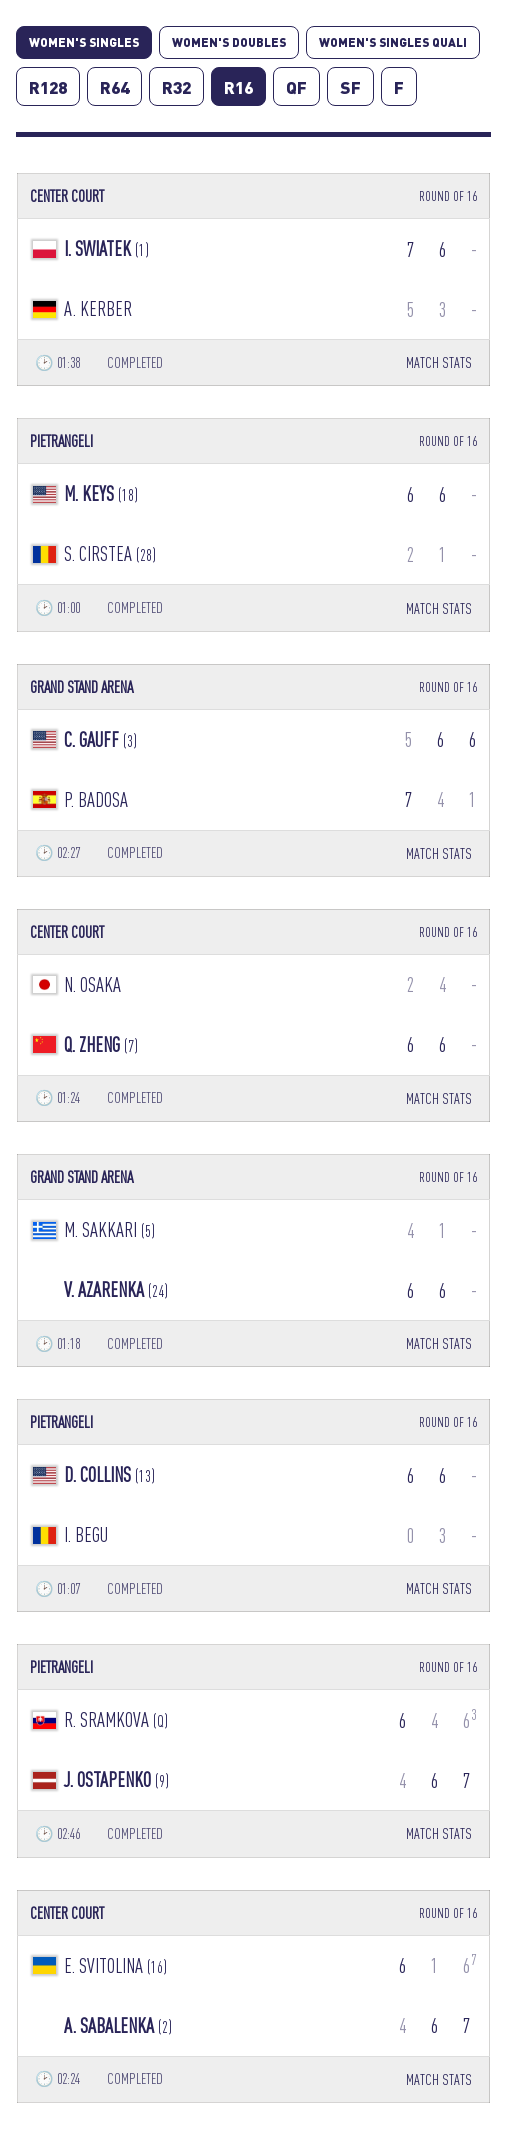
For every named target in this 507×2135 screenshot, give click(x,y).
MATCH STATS (439, 362)
